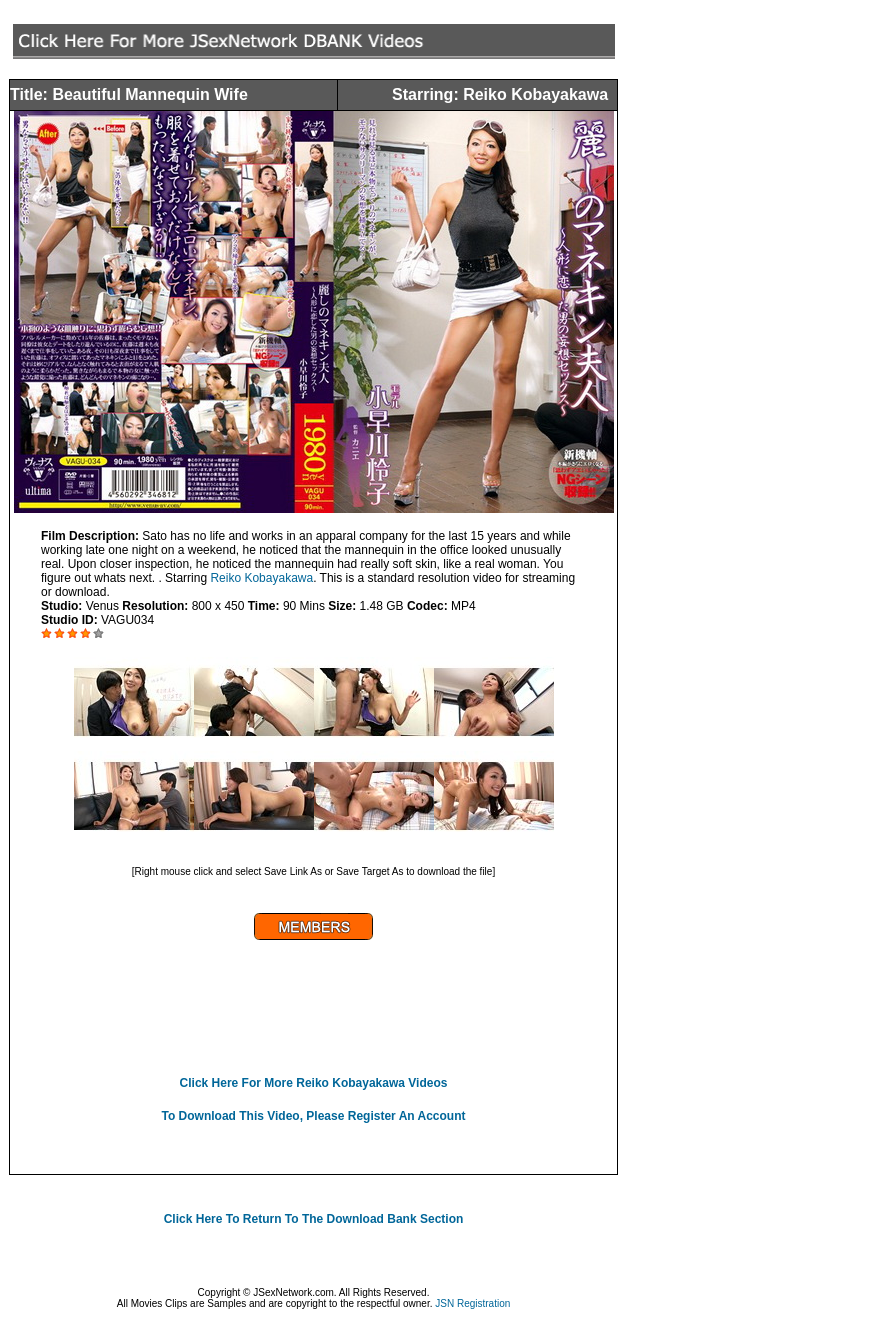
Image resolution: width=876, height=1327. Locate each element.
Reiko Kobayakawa (261, 578)
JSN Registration (472, 1303)
